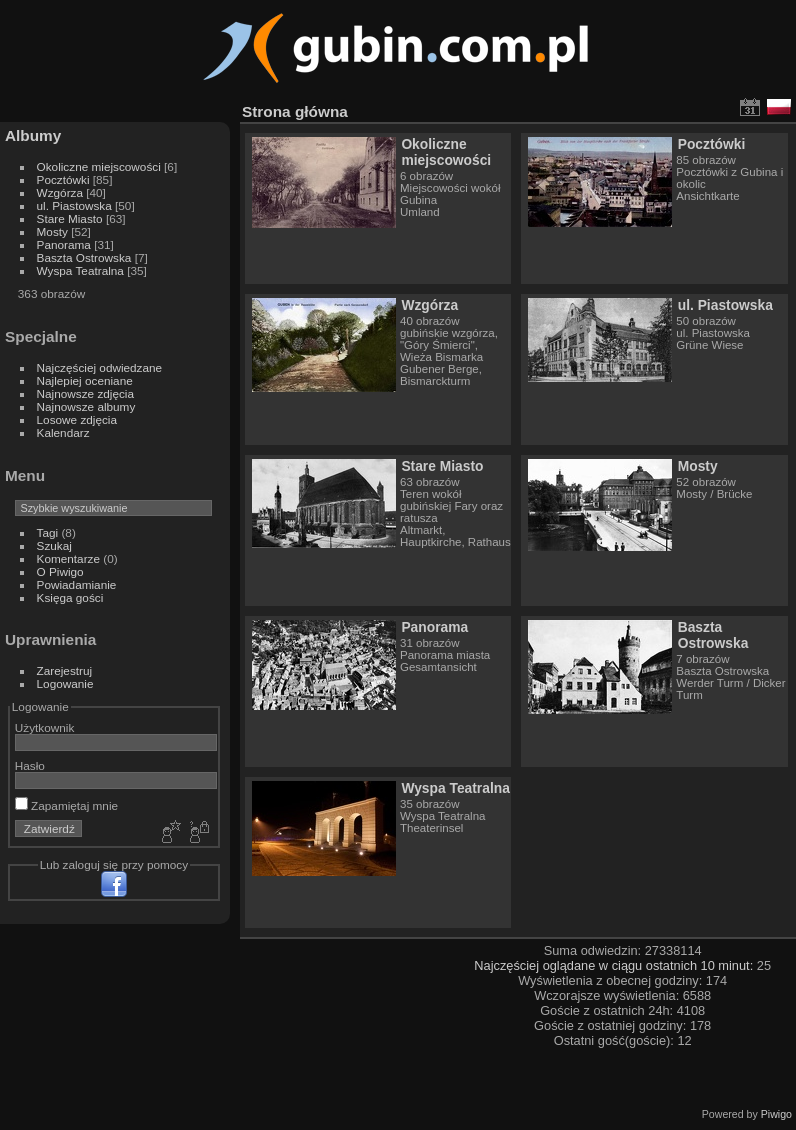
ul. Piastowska (74, 205)
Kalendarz (63, 432)
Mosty (52, 231)
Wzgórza (60, 192)
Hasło (30, 765)
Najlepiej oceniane (85, 380)
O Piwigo (60, 571)
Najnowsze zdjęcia (85, 393)
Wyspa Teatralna (80, 270)
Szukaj (54, 545)
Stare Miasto (70, 218)
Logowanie (65, 683)
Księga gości (70, 597)
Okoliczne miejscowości (99, 166)
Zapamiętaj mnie (66, 805)
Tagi (48, 532)
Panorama (64, 244)
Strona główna (295, 111)
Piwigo (776, 1114)
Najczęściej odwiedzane (100, 367)
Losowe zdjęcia (77, 419)
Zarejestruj (65, 670)
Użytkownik (45, 727)
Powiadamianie (77, 584)
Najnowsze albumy (86, 406)
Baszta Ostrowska (84, 257)
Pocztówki (63, 179)
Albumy (33, 135)
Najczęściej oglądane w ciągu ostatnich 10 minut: (615, 965)
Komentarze (68, 558)
